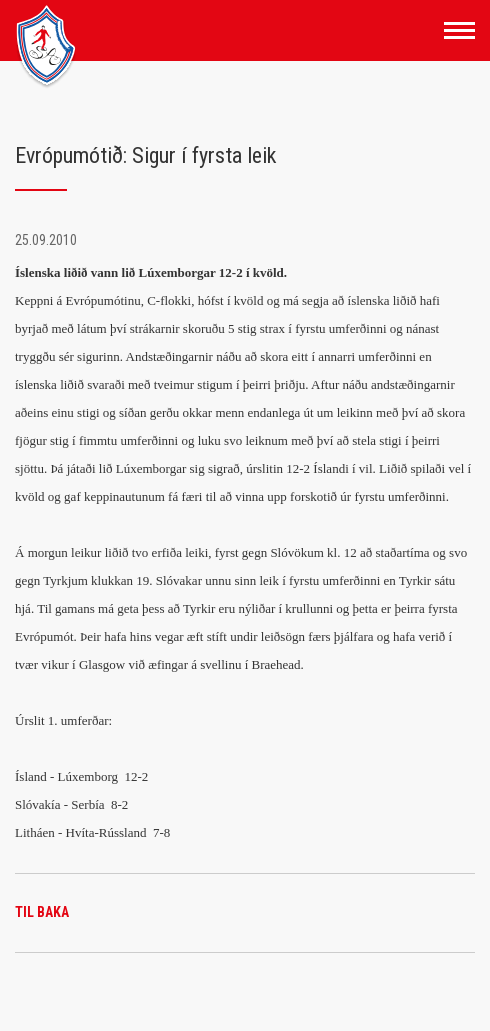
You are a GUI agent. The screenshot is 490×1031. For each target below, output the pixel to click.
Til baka (42, 912)
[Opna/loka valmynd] (459, 30)
